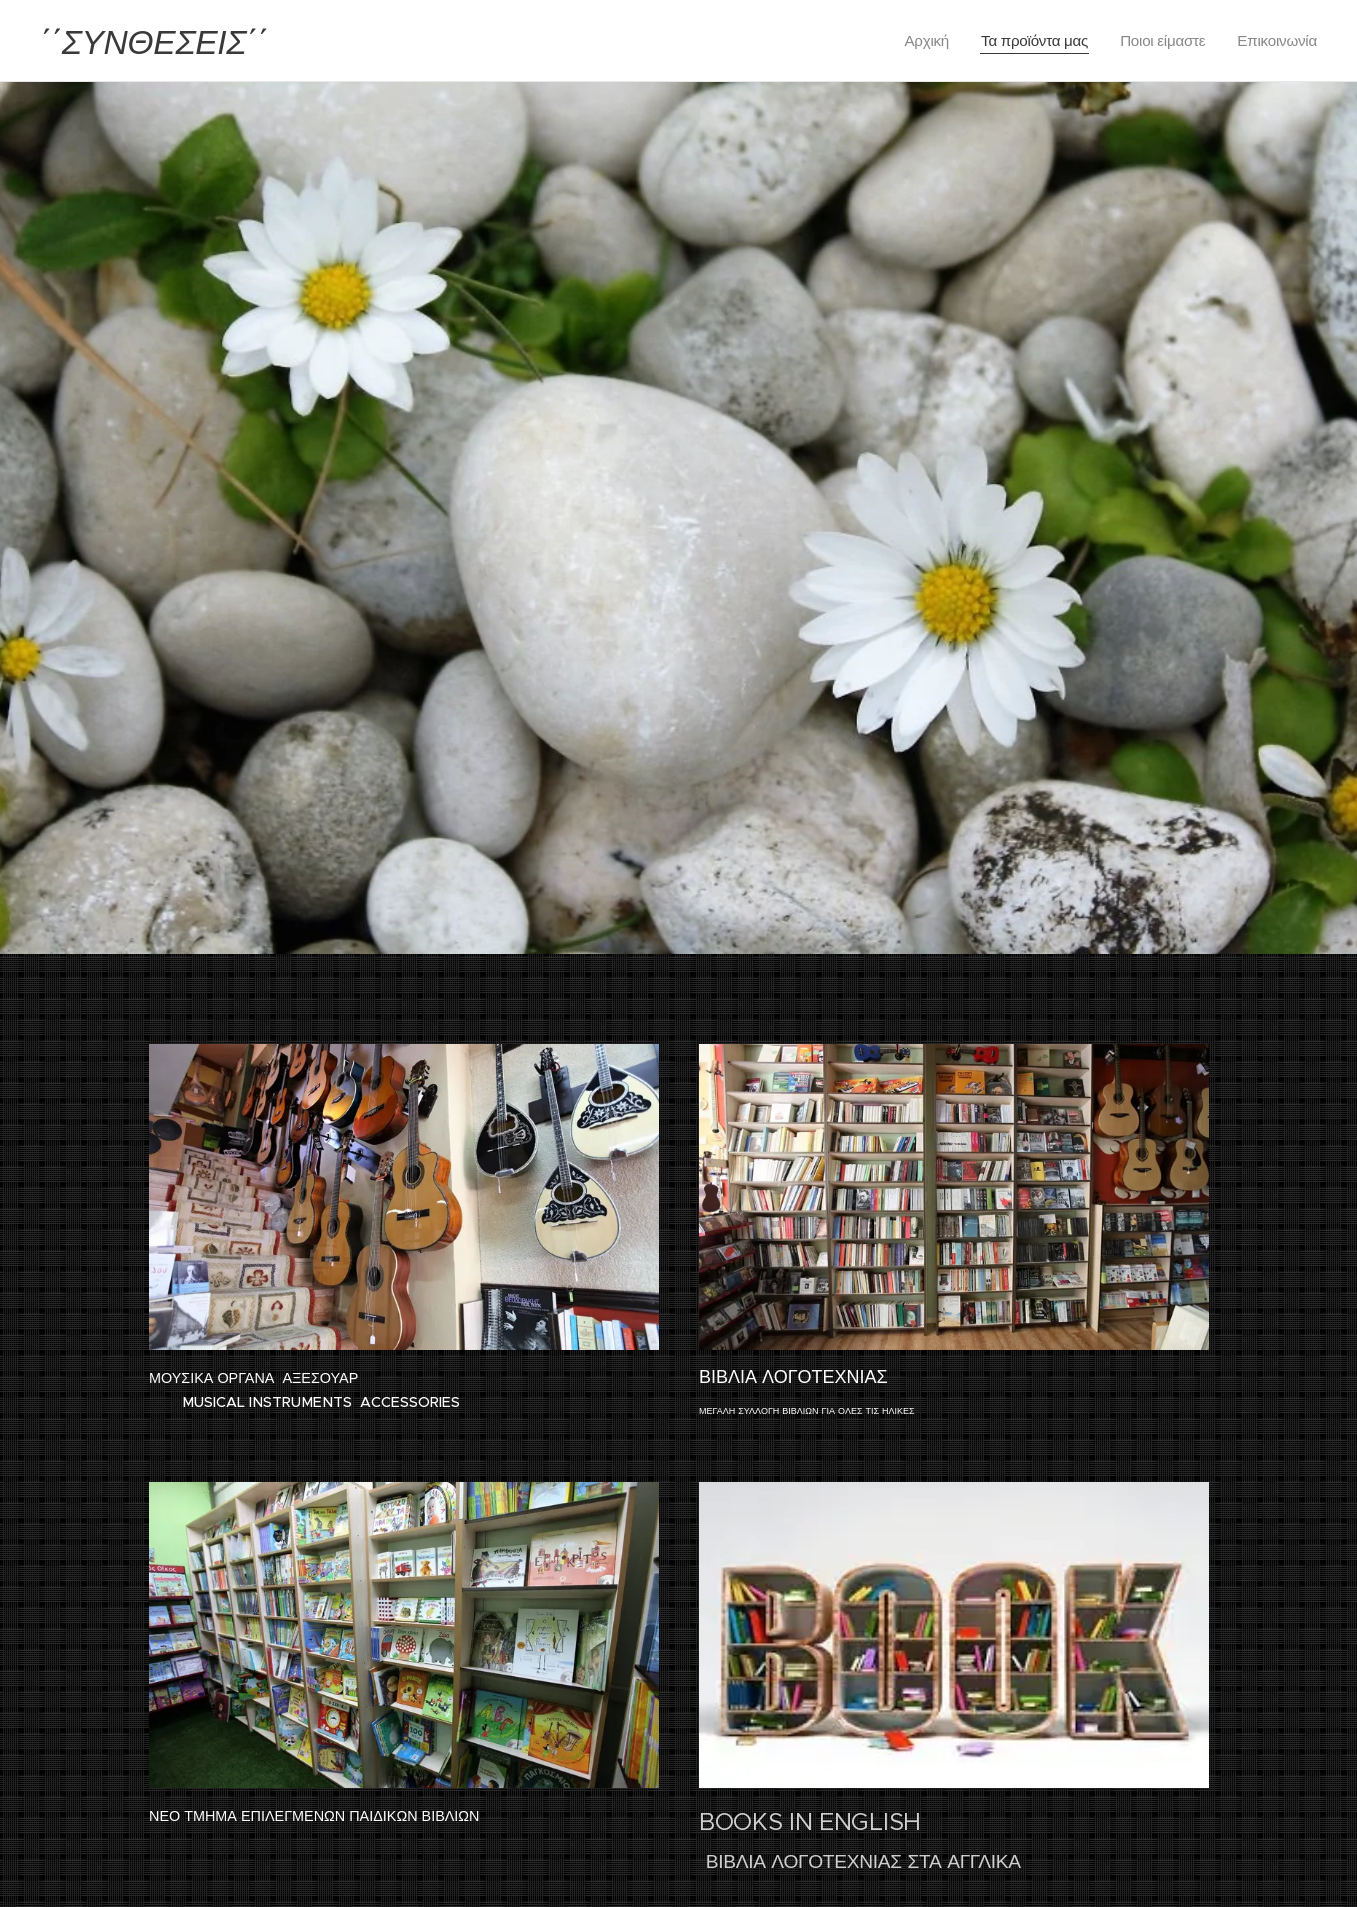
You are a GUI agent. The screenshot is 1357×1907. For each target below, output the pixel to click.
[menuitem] (921, 41)
